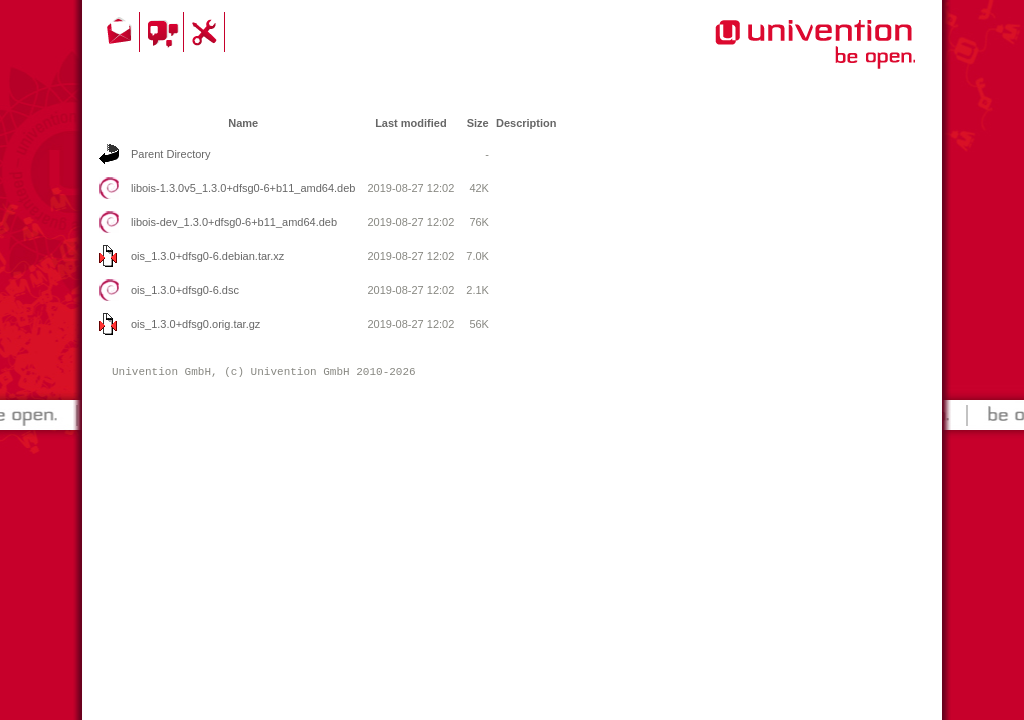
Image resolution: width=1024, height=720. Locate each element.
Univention (775, 55)
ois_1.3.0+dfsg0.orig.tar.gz (195, 324)
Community (164, 32)
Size (478, 123)
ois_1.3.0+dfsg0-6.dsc (185, 290)
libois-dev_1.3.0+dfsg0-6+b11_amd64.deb (234, 222)
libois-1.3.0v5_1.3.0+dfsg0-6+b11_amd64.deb (243, 188)
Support (207, 32)
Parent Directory (170, 154)
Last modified (411, 123)
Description (526, 123)
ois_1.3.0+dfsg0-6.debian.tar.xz (207, 256)
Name (243, 123)
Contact (121, 32)
